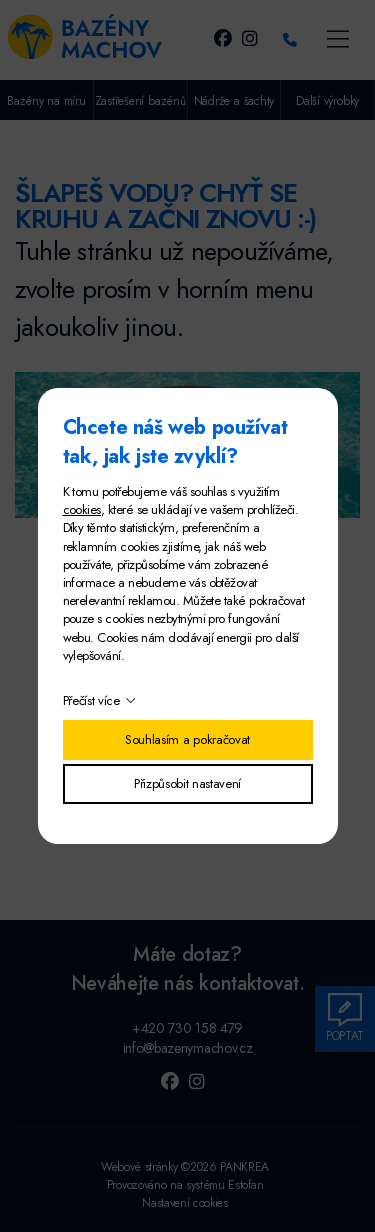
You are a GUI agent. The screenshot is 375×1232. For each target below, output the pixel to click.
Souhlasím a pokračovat (187, 739)
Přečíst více (91, 700)
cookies (82, 509)
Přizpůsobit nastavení (187, 783)
